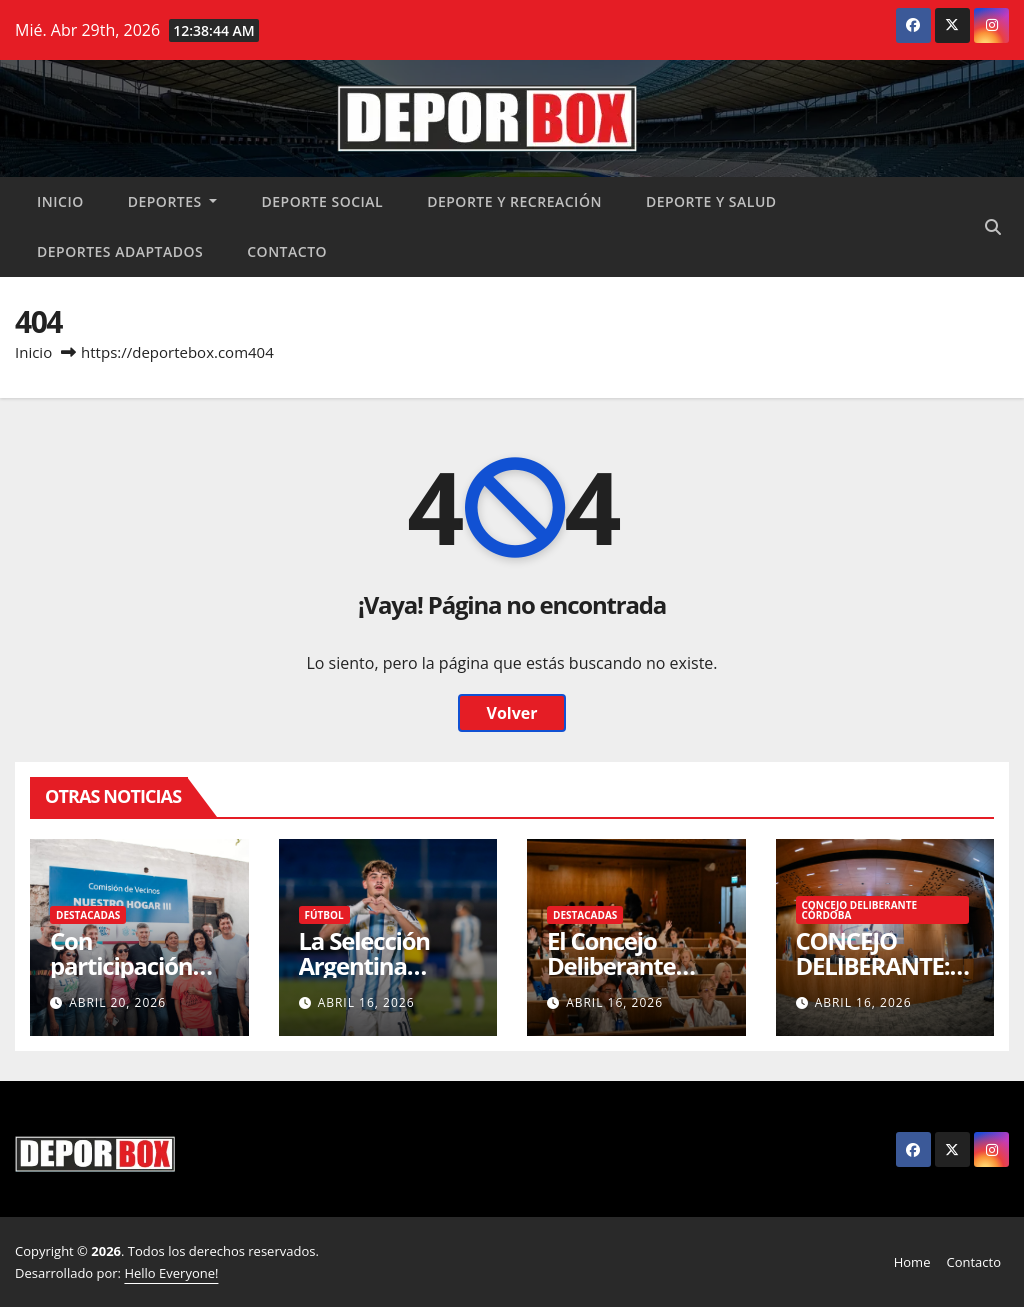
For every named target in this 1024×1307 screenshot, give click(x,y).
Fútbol (324, 915)
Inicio (60, 201)
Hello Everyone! (171, 1273)
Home (912, 1262)
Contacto (287, 251)
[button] (993, 227)
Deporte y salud (711, 201)
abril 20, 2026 (117, 1002)
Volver (511, 713)
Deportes (173, 201)
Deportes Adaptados (120, 251)
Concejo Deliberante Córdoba (860, 910)
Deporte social (322, 201)
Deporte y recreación (514, 201)
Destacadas (88, 915)
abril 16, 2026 (366, 1002)
